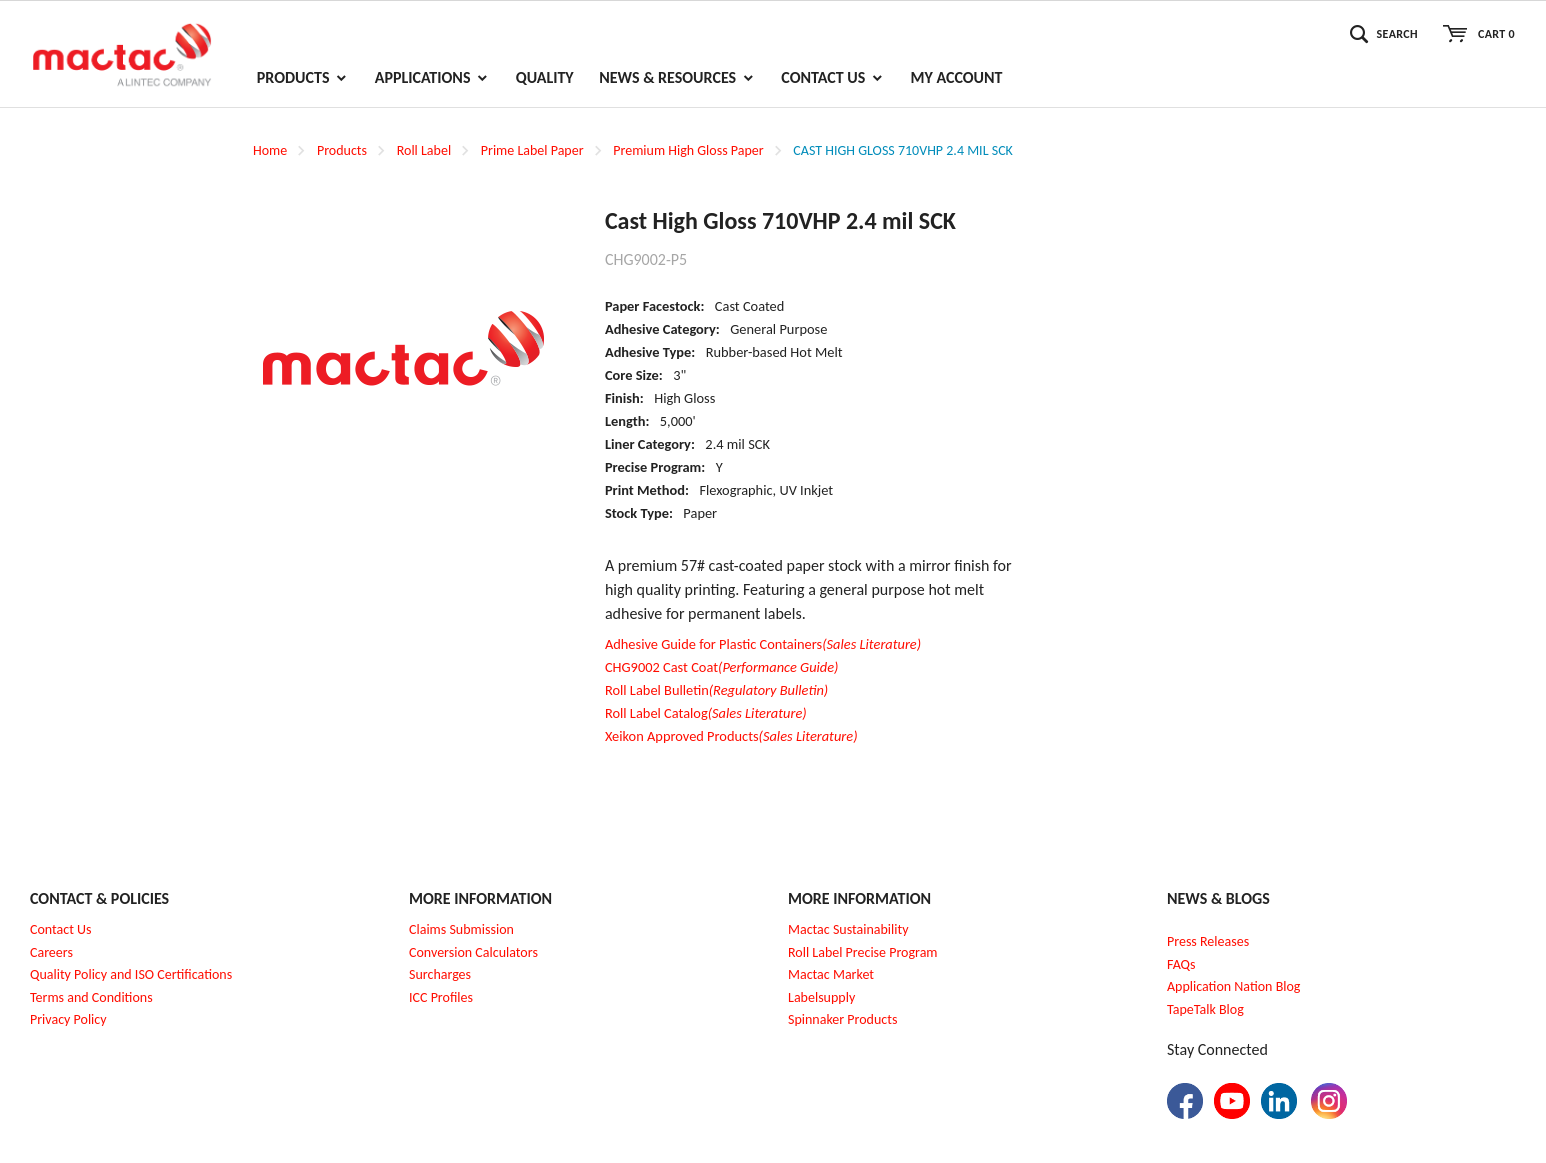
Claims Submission (461, 929)
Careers (51, 952)
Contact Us (61, 929)
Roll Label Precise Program (863, 952)
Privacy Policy (68, 1019)
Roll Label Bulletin (716, 690)
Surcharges (440, 974)
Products (342, 150)
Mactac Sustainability (848, 929)
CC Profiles (443, 997)
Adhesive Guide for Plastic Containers (763, 644)
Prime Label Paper (532, 150)
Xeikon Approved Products (731, 736)
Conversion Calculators (473, 952)
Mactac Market (831, 974)
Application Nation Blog (1233, 986)
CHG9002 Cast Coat (722, 667)
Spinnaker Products (842, 1019)
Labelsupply (821, 997)
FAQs (1181, 964)
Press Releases (1208, 941)
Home (270, 150)
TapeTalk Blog (1205, 1009)
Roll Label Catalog (706, 713)
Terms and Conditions (91, 997)
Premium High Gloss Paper (688, 150)
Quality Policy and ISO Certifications (131, 974)
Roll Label (424, 150)
